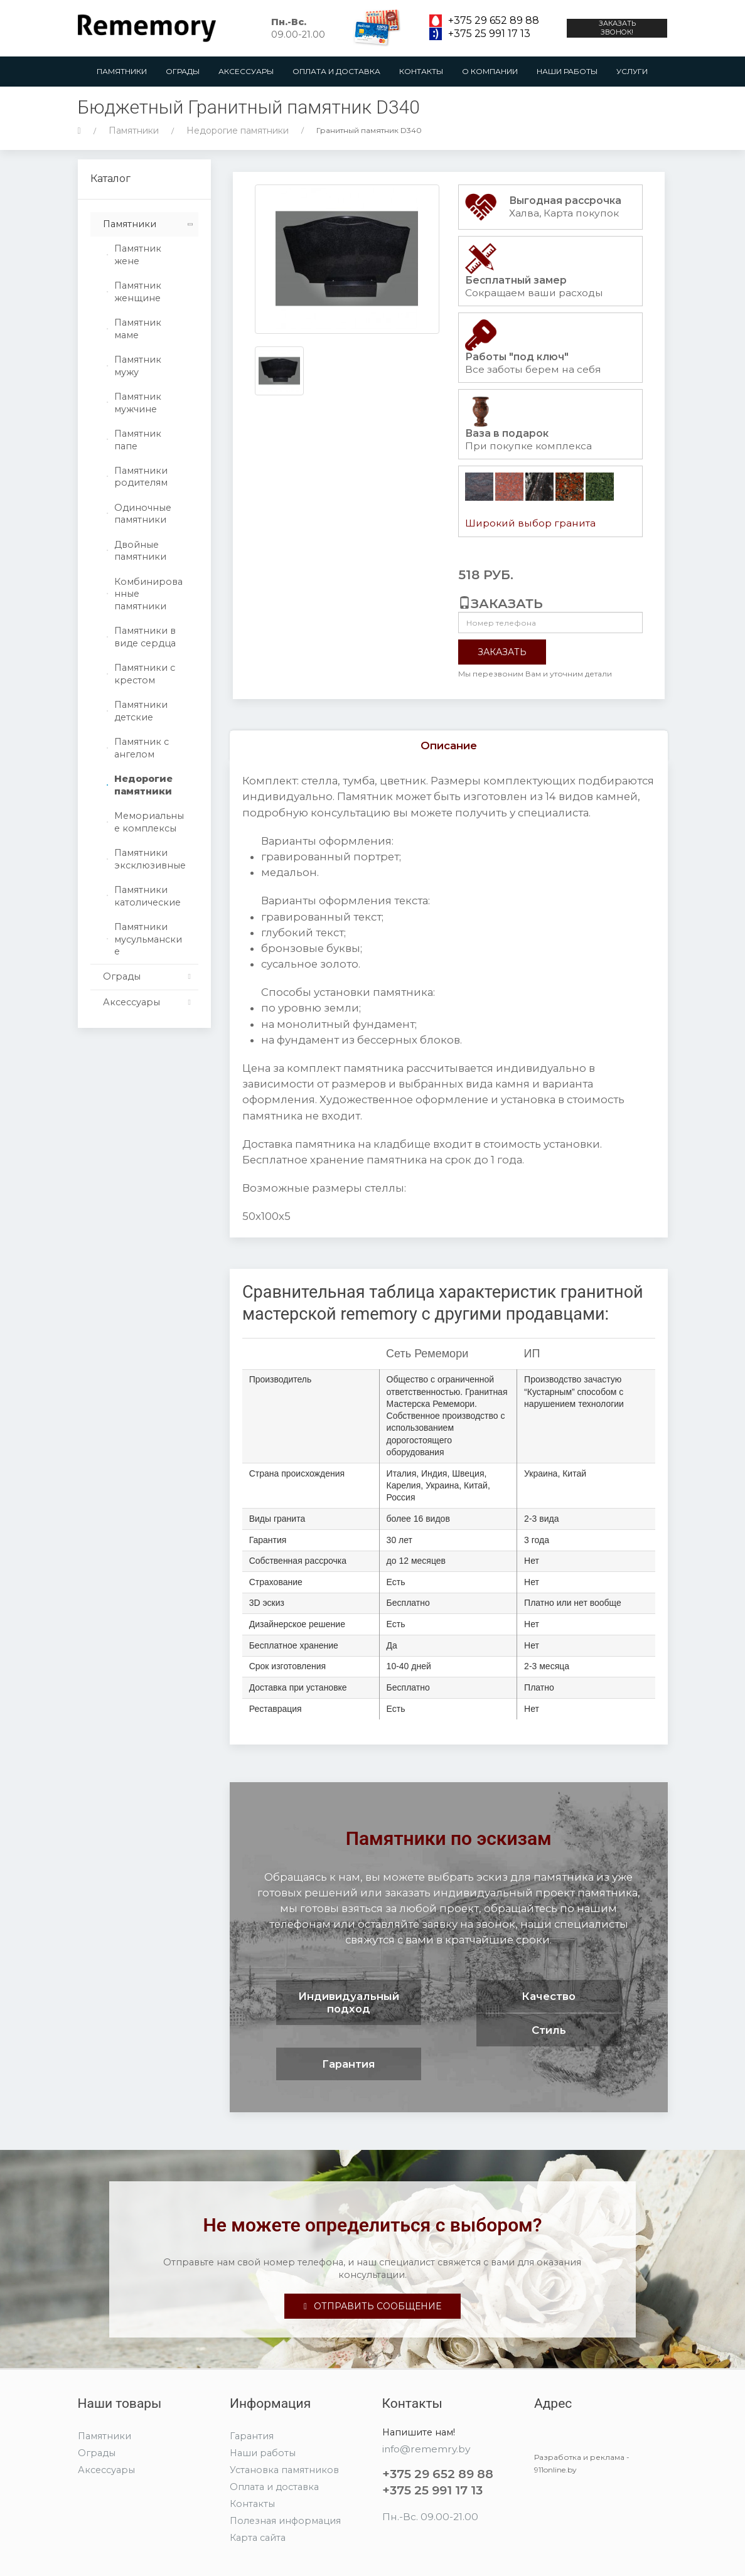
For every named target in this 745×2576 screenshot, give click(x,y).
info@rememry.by (426, 2449)
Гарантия (252, 2436)
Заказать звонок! (617, 27)
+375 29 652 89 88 (493, 21)
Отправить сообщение (372, 2306)
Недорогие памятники (237, 130)
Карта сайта (258, 2537)
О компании (490, 71)
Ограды (183, 71)
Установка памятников (284, 2470)
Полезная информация (285, 2520)
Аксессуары (246, 71)
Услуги (632, 71)
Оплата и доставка (336, 71)
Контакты (421, 71)
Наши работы (567, 71)
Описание (449, 745)
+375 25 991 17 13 (489, 34)
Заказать (502, 652)
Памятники (122, 71)
